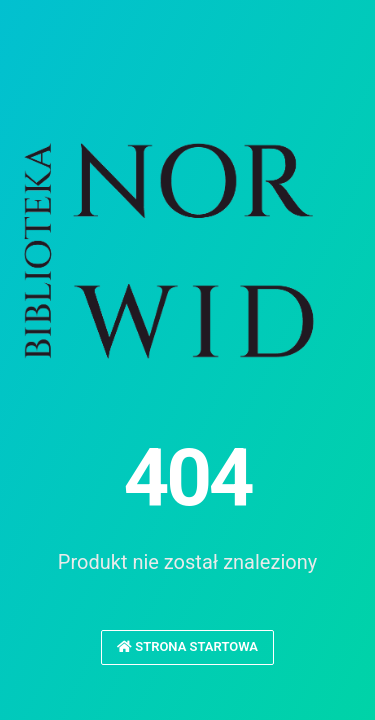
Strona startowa (187, 646)
